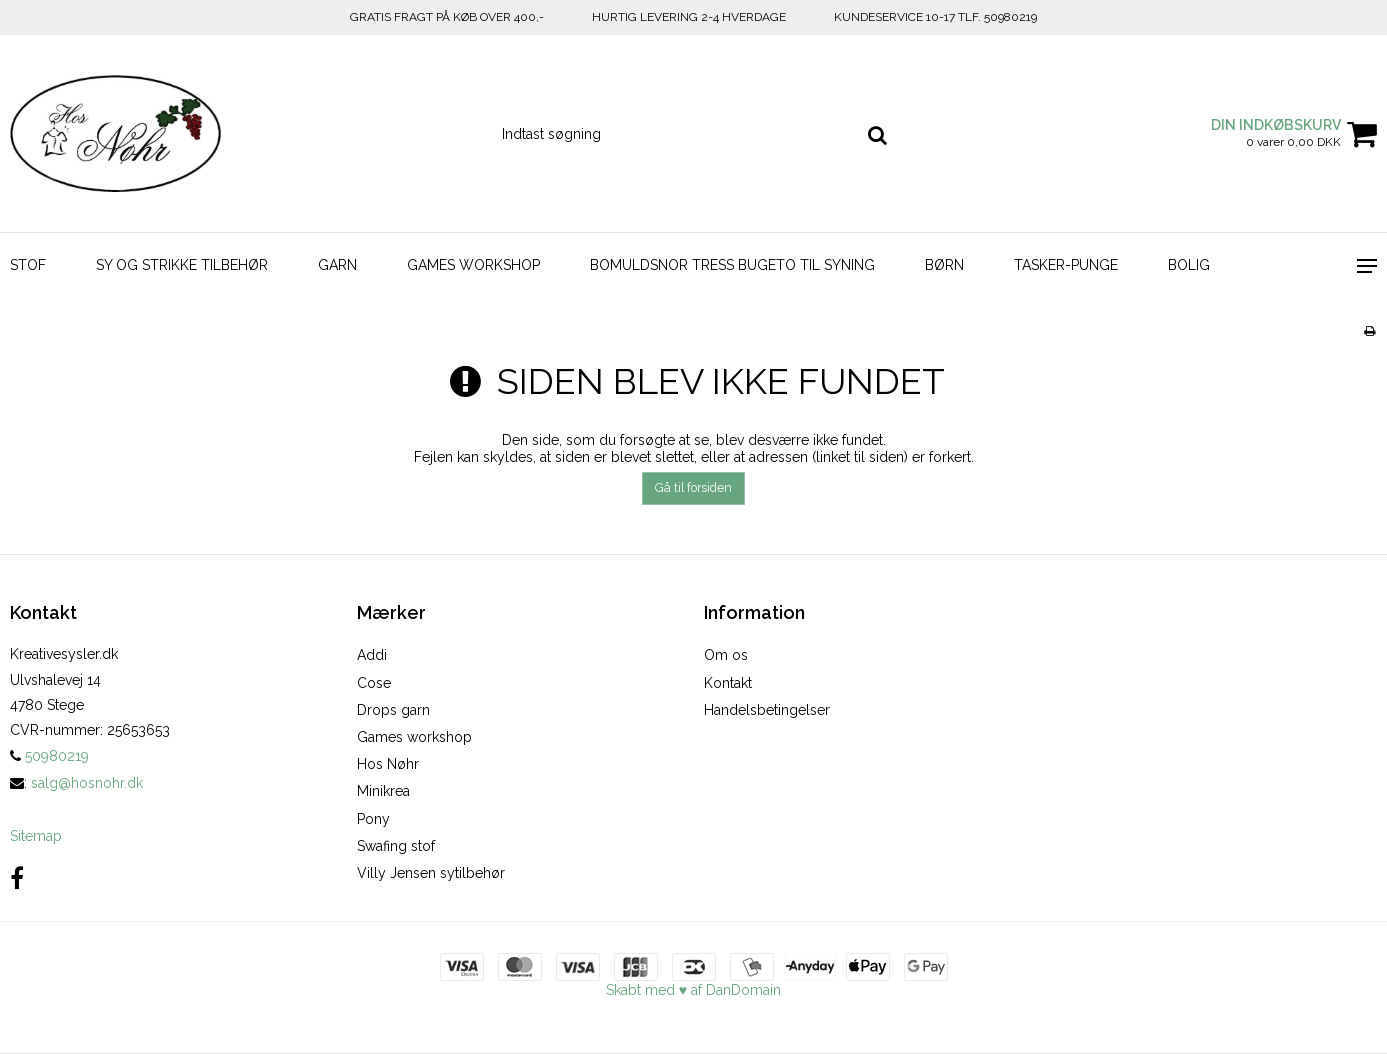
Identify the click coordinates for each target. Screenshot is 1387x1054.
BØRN (944, 265)
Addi (372, 655)
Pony (373, 819)
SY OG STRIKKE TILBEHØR (182, 265)
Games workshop (414, 737)
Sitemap (36, 836)
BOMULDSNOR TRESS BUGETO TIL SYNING (732, 265)
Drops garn (393, 710)
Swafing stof (396, 846)
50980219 (49, 756)
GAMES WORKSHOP (473, 265)
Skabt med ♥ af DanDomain (693, 990)
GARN (337, 265)
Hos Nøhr (388, 764)
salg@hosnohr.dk (87, 783)
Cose (374, 683)
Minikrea (383, 791)
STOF (28, 265)
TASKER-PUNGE (1066, 265)
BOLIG (1189, 265)
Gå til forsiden (693, 487)
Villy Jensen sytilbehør (431, 873)
